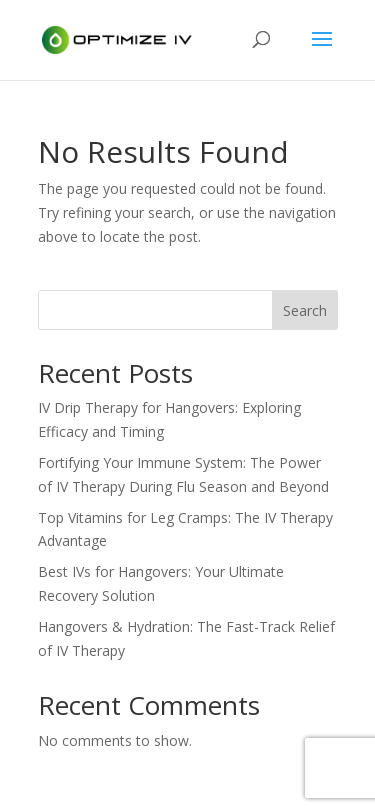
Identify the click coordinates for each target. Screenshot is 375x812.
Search (305, 310)
